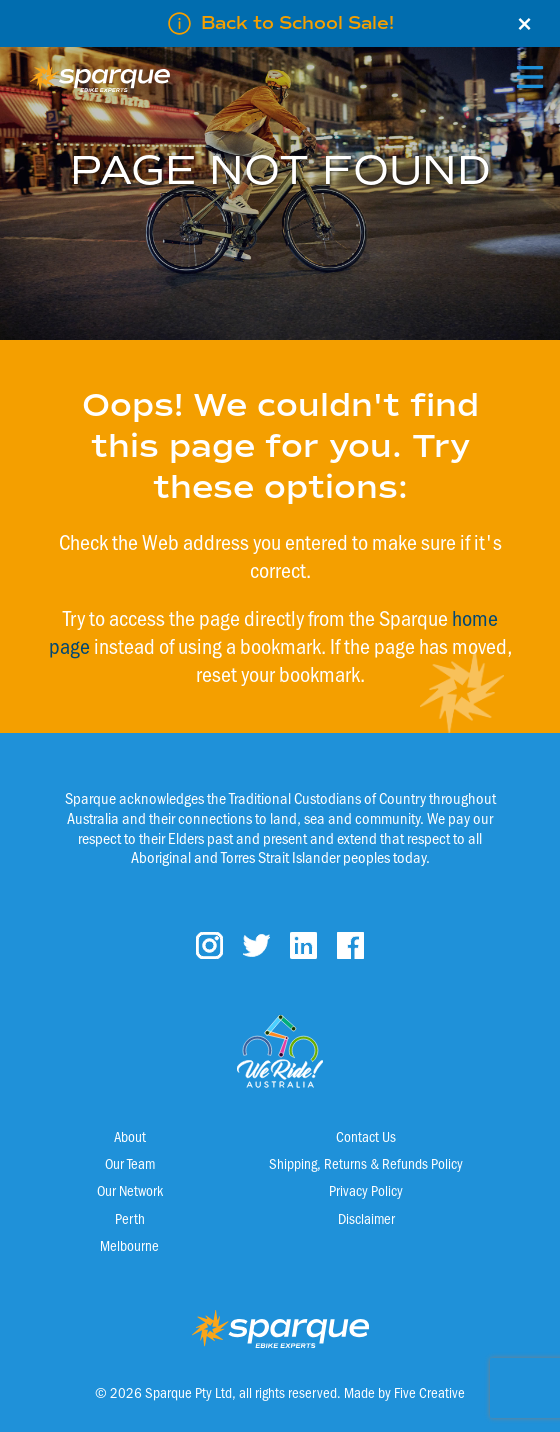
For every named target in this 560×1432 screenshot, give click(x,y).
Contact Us (366, 1136)
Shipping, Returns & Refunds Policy (366, 1163)
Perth (130, 1218)
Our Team (130, 1163)
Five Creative (429, 1392)
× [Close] (524, 24)
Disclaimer (366, 1218)
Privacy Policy (366, 1190)
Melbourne (129, 1245)
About (130, 1136)
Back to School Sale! (297, 23)
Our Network (130, 1190)
